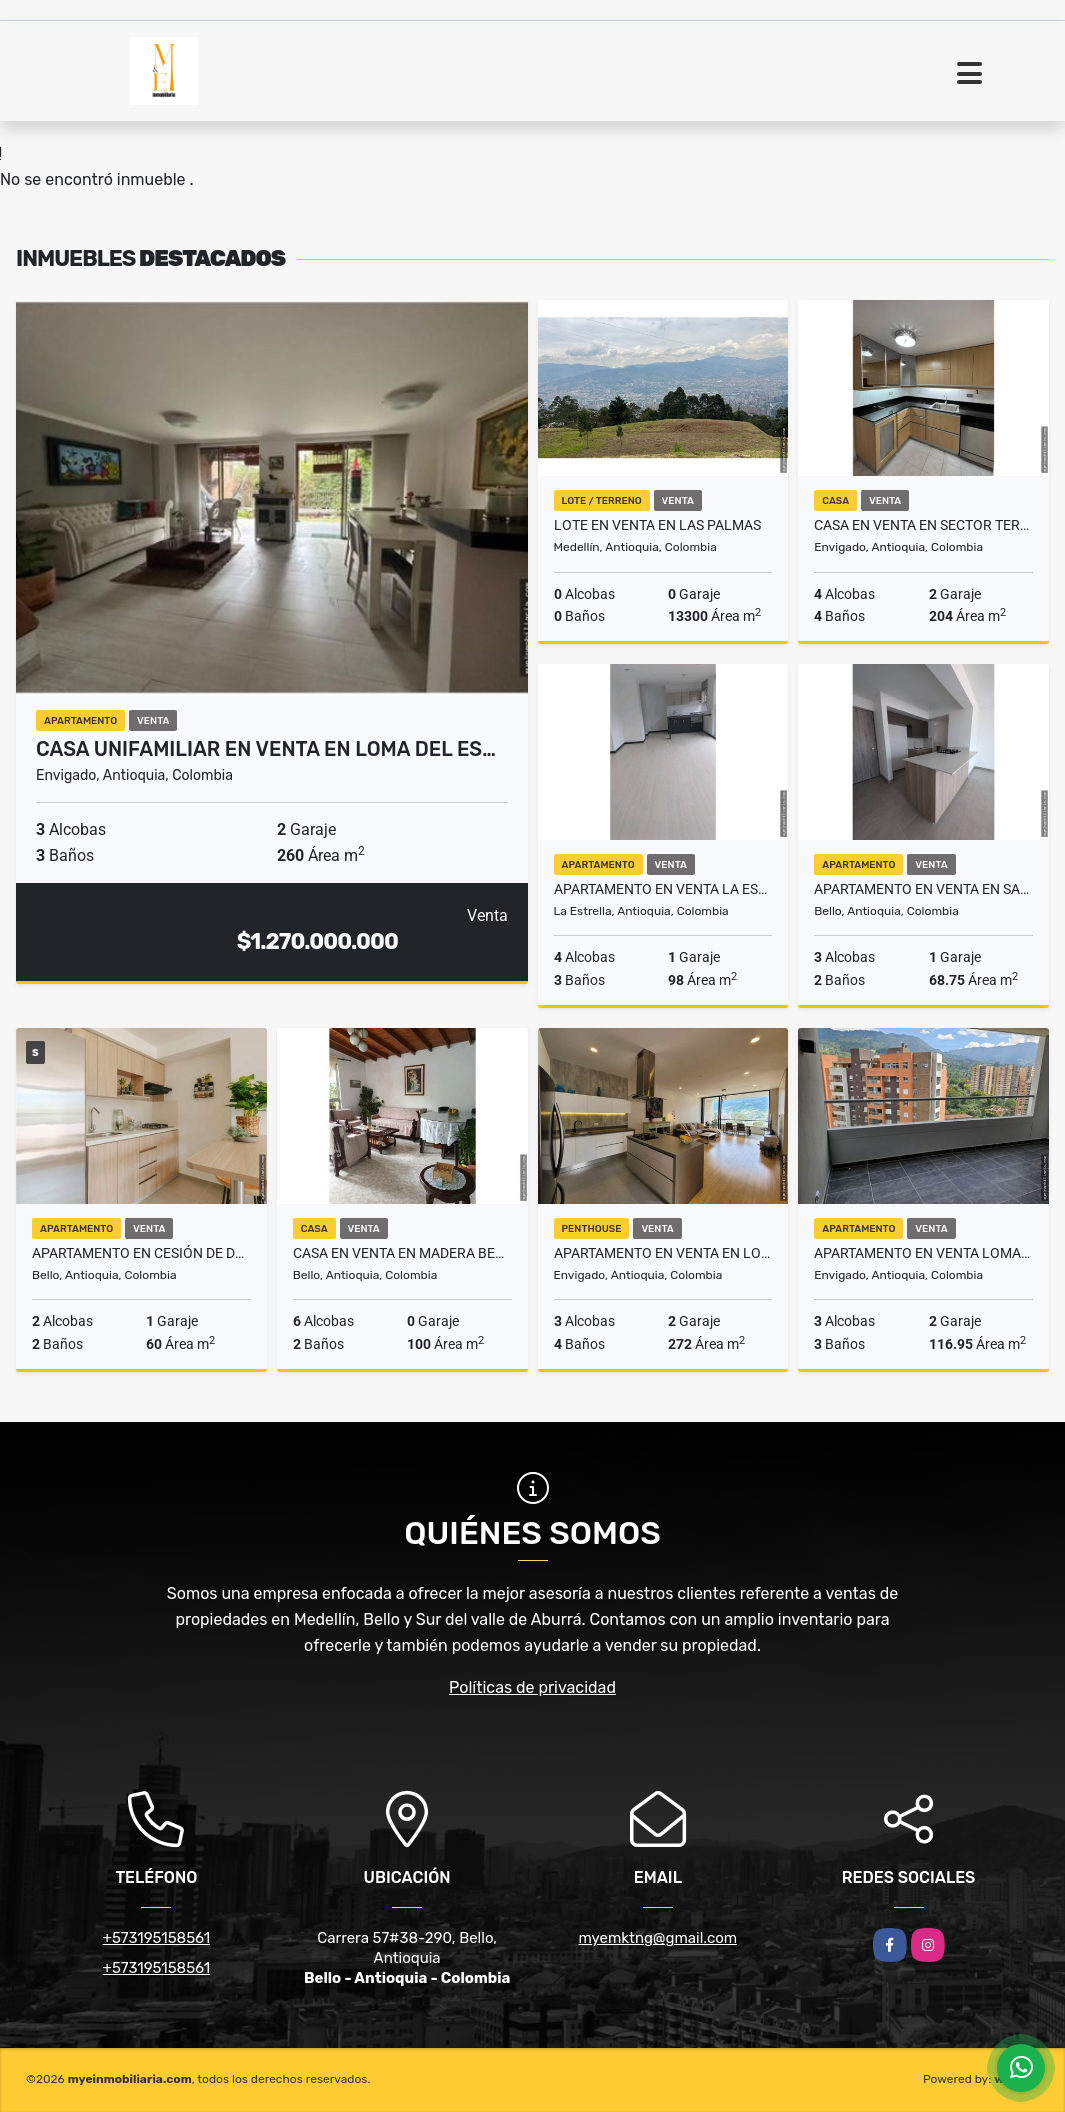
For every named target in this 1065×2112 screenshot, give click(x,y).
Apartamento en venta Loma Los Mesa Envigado (923, 1253)
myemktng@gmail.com (658, 1938)
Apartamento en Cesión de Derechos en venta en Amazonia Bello (141, 1253)
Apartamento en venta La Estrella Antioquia (663, 889)
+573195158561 (157, 1938)
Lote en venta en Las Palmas (657, 525)
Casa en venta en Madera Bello (402, 1253)
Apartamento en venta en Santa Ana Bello (923, 889)
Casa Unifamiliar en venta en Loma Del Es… (266, 749)
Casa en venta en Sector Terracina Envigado (923, 525)
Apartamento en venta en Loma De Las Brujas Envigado (663, 1253)
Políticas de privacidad (532, 1687)
